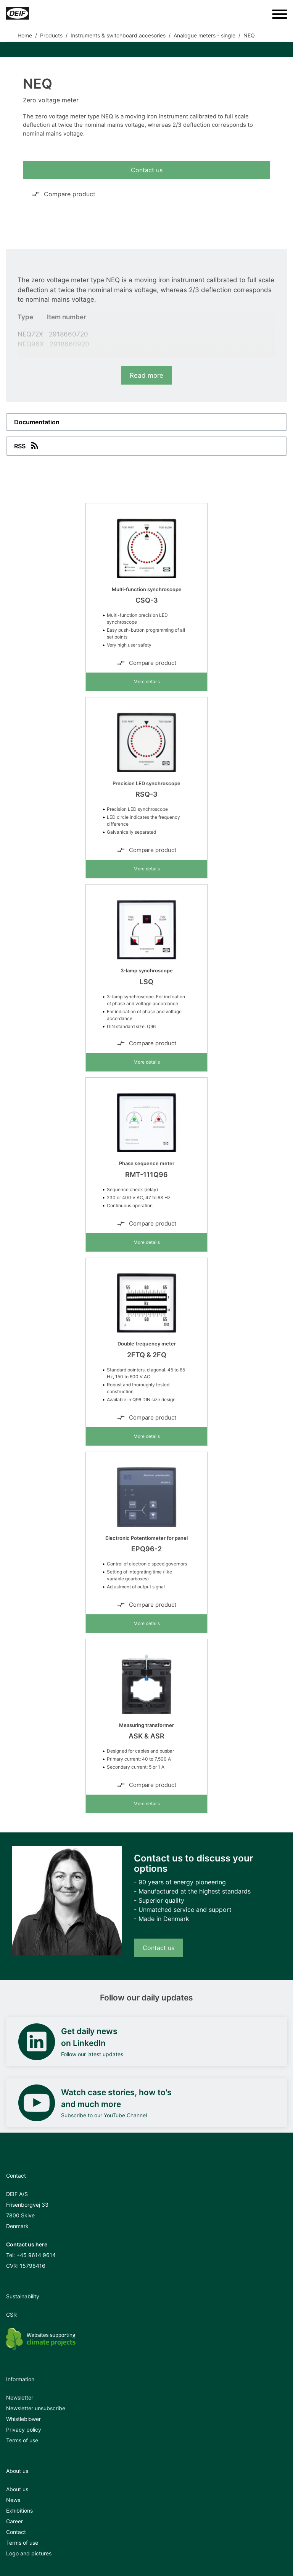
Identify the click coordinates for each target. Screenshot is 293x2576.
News (13, 2500)
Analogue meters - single (204, 35)
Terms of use (22, 2440)
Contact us (147, 170)
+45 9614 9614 (36, 2255)
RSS (27, 445)
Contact (16, 2532)
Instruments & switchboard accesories (118, 35)
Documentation (37, 422)
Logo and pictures (29, 2553)
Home (25, 35)
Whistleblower (23, 2419)
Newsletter (19, 2397)
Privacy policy (23, 2429)
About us (17, 2489)
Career (14, 2521)
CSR (11, 2314)
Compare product (63, 194)
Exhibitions (19, 2510)
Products (51, 35)
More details (147, 681)
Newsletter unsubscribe (35, 2408)
